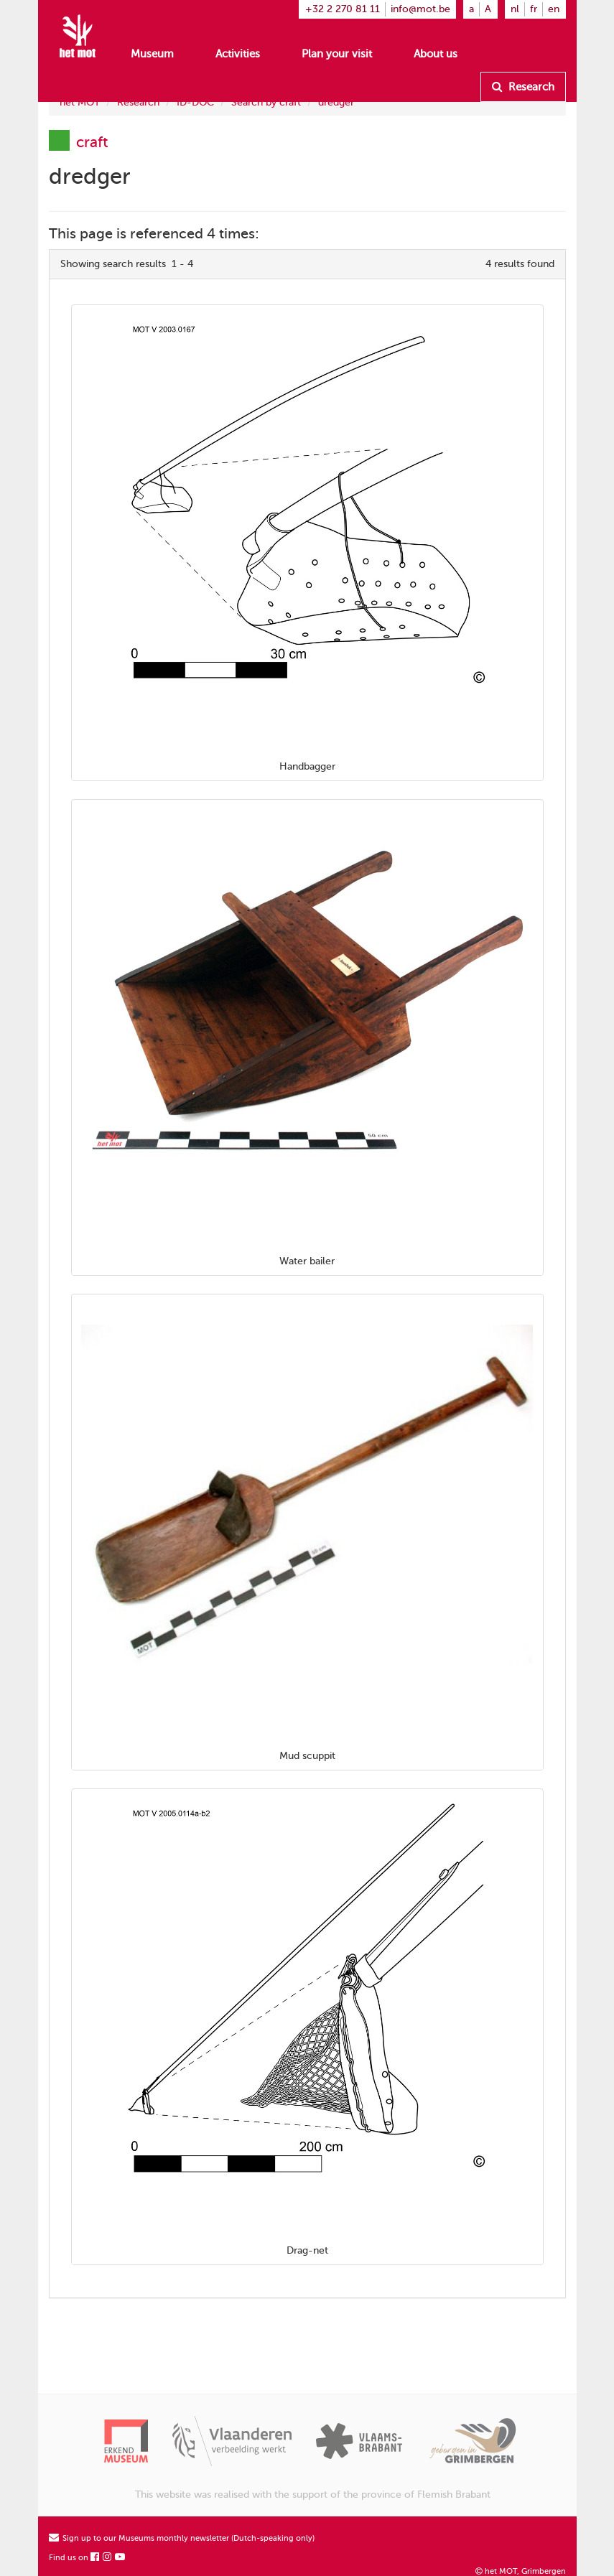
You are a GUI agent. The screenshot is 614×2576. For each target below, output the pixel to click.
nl (515, 9)
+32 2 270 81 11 (342, 9)
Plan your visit (337, 53)
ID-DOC (195, 102)
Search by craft (266, 102)
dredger (336, 102)
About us (435, 53)
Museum (152, 53)
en (553, 9)
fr (533, 9)
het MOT (80, 102)
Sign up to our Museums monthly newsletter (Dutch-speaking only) (182, 2538)
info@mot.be (420, 9)
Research (523, 86)
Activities (237, 53)
